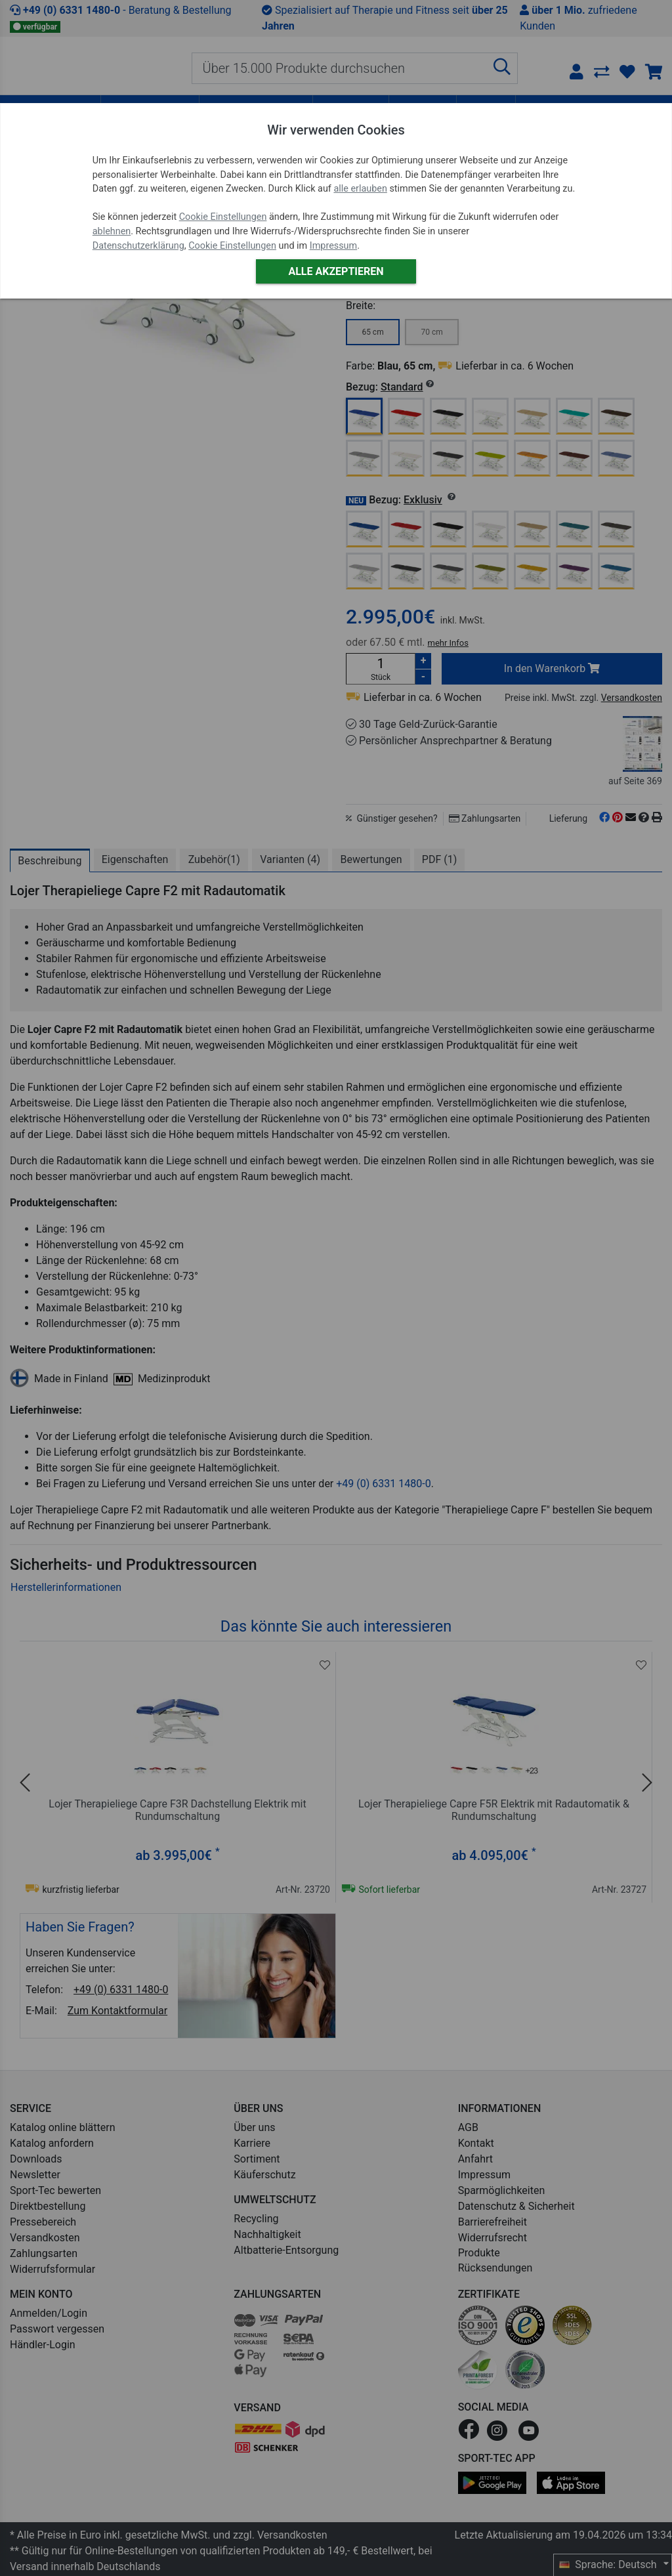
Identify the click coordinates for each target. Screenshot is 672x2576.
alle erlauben (360, 188)
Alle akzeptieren (335, 271)
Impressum (333, 245)
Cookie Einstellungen (223, 216)
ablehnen (112, 231)
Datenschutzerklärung (138, 245)
